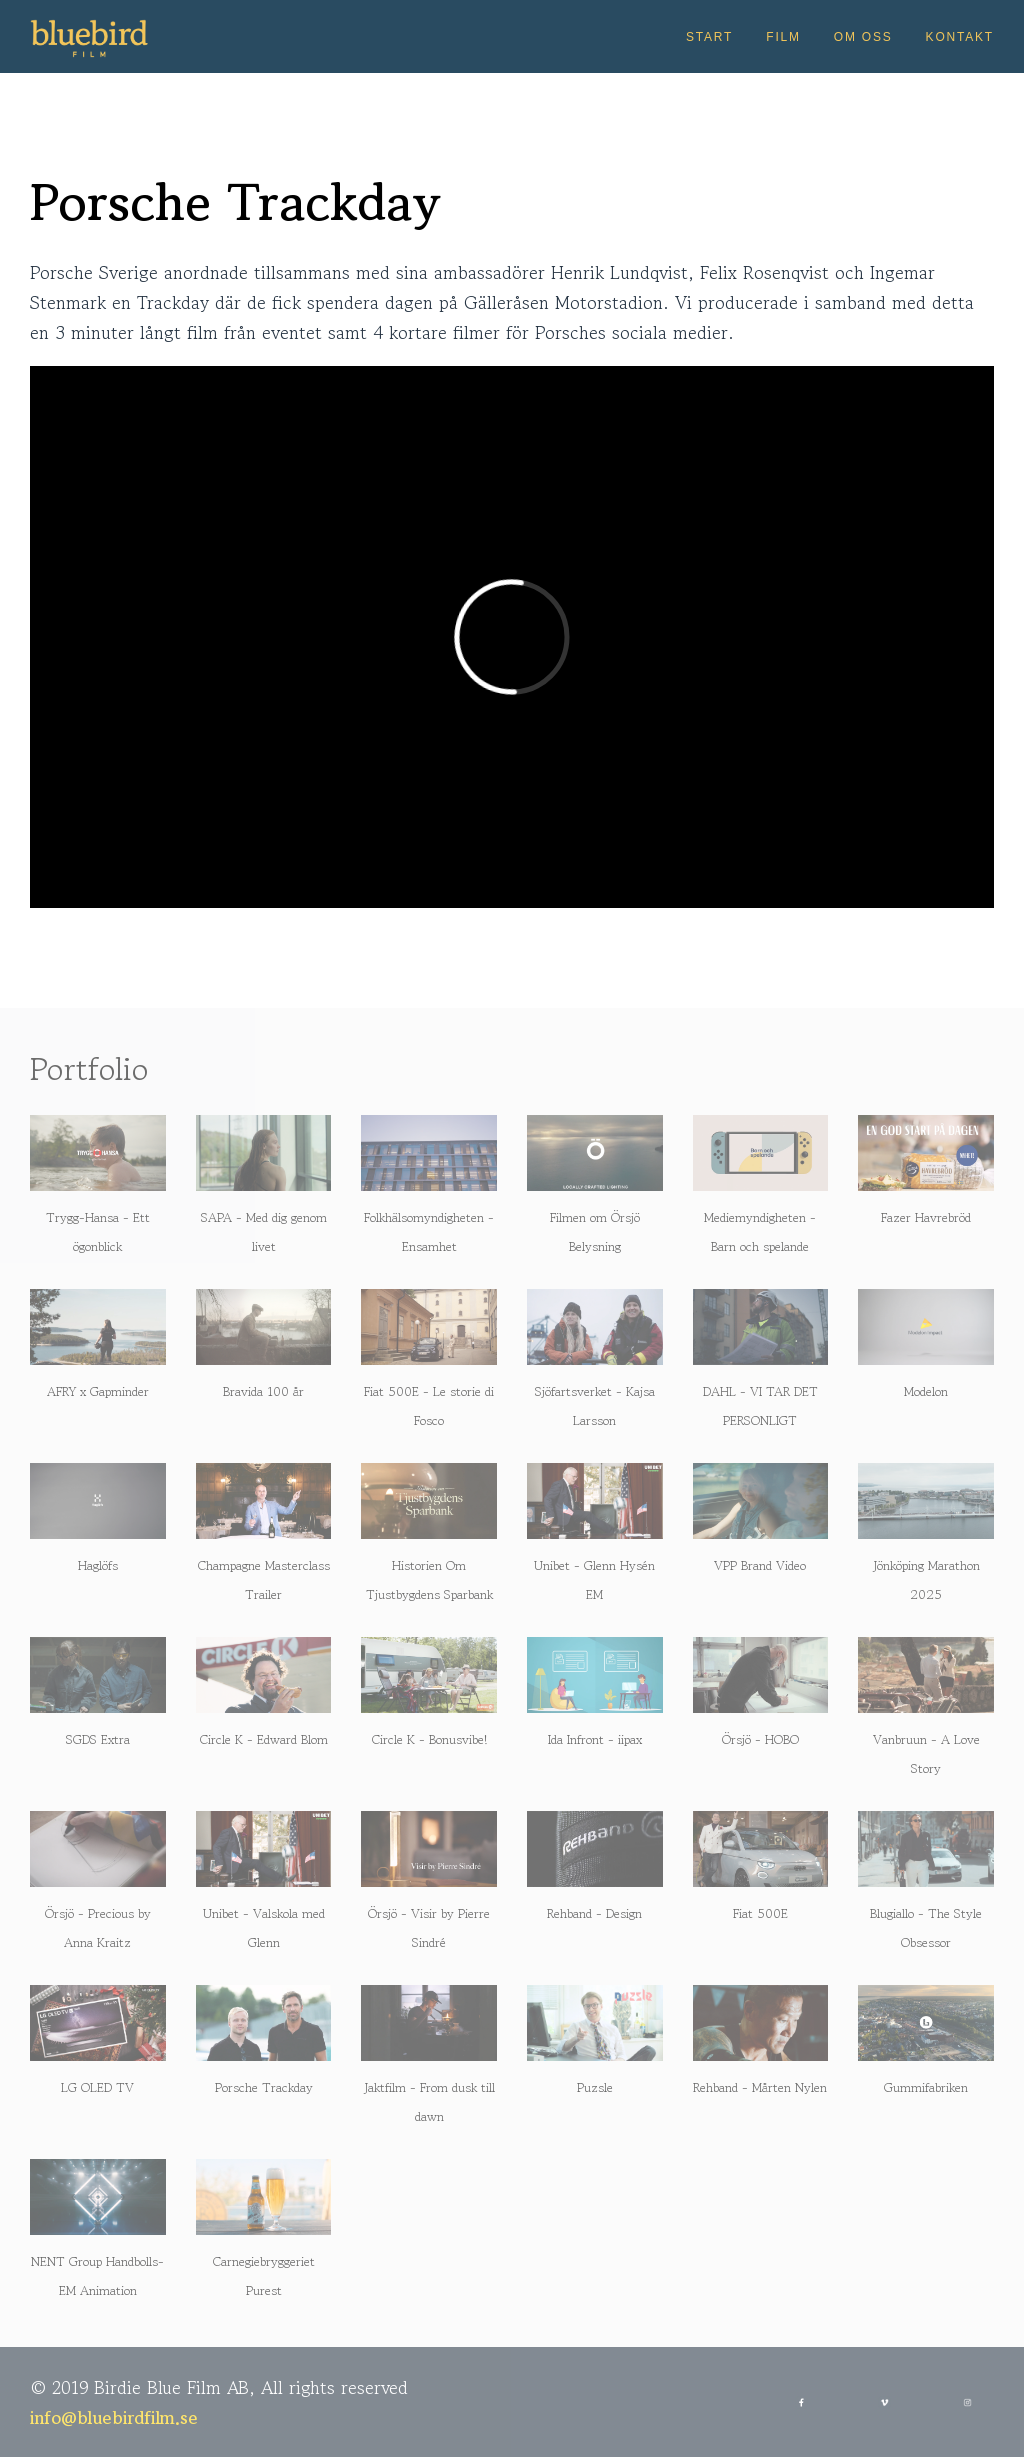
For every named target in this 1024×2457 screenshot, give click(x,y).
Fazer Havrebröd (926, 1217)
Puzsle (595, 2087)
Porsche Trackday (264, 2087)
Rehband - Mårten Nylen (760, 2087)
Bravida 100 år (263, 1391)
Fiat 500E (760, 1913)
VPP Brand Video (760, 1565)
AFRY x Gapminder (98, 1391)
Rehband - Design (594, 1913)
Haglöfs (98, 1565)
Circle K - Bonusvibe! (429, 1739)
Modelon (926, 1391)
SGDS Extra (98, 1739)
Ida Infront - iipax (595, 1739)
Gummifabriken (926, 2087)
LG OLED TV (97, 2087)
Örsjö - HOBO (760, 1739)
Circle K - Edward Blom (264, 1739)
